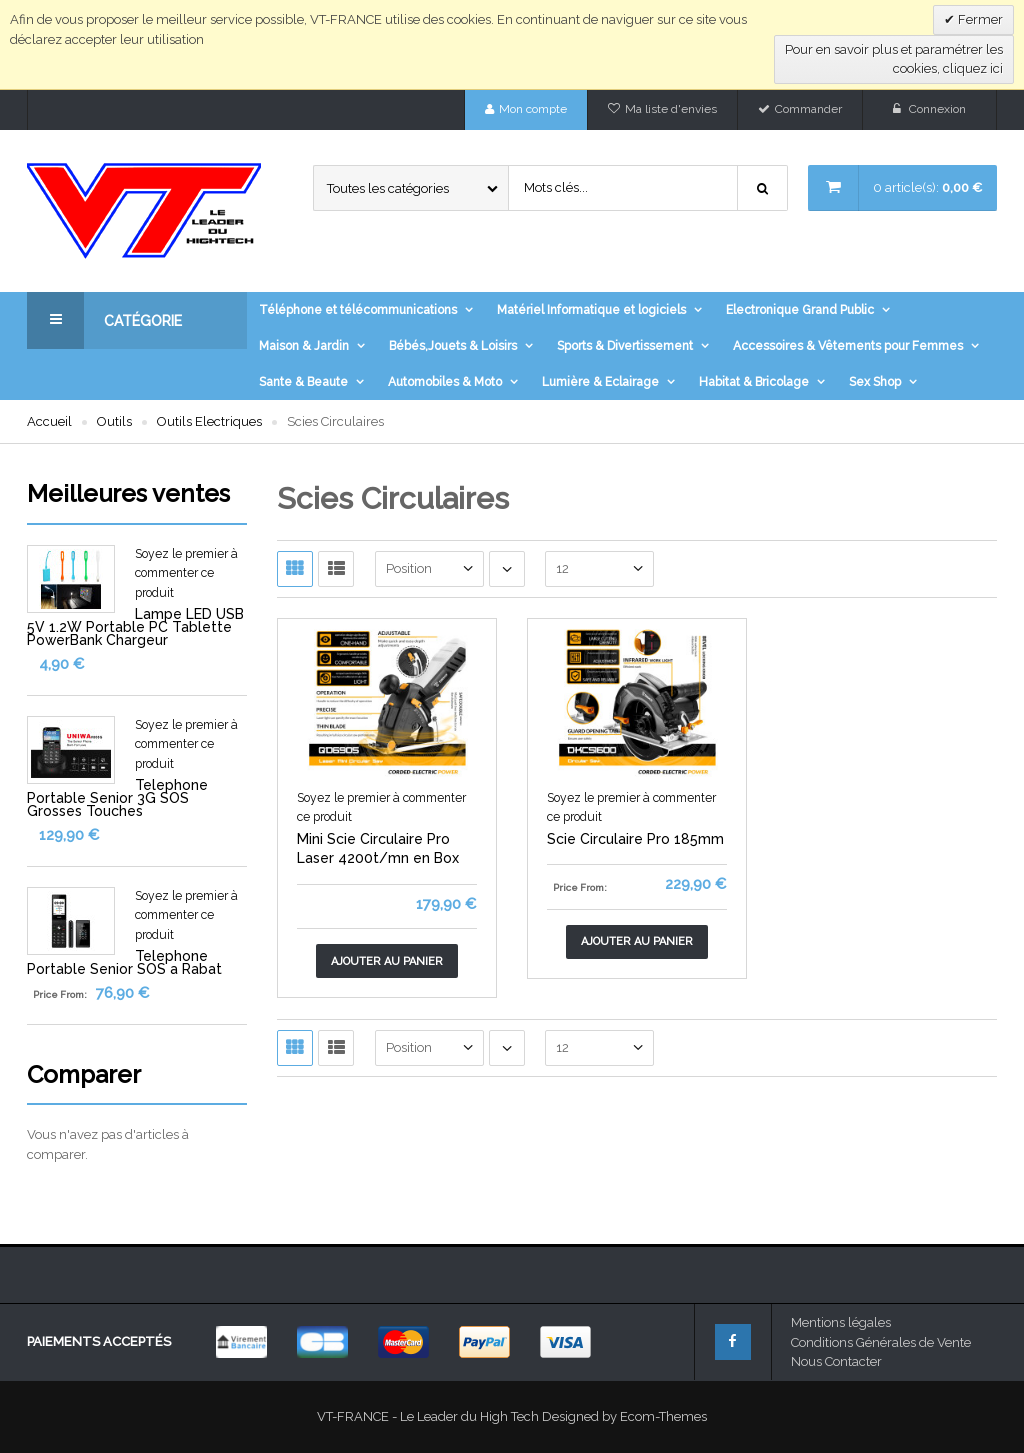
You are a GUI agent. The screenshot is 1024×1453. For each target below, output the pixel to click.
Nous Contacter (836, 1361)
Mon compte (533, 109)
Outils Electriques (209, 421)
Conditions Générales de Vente (881, 1342)
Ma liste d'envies (671, 109)
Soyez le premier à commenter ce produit (186, 573)
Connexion (937, 109)
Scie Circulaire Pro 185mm (635, 839)
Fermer (979, 19)
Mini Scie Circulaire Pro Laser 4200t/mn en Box (378, 849)
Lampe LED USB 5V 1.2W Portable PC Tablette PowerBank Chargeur (135, 627)
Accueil (49, 421)
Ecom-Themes (663, 1416)
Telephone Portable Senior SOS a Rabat (124, 962)
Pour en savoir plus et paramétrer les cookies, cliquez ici (894, 59)
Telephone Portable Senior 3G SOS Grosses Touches (117, 798)
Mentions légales (841, 1322)
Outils (114, 421)
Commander (808, 109)
